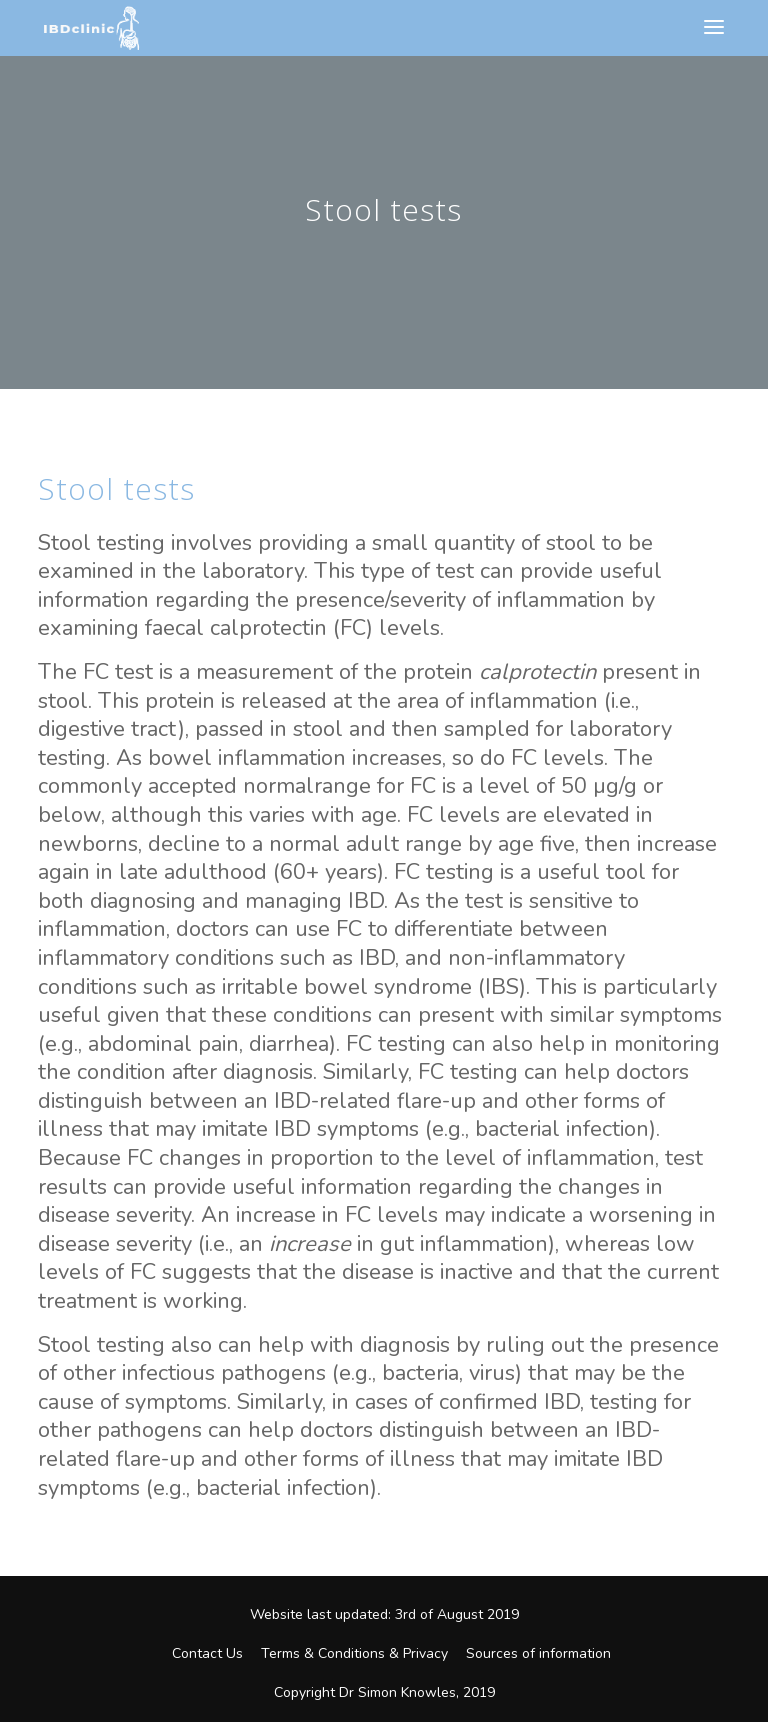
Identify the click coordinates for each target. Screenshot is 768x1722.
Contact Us (207, 1653)
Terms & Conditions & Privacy (354, 1653)
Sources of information (538, 1653)
